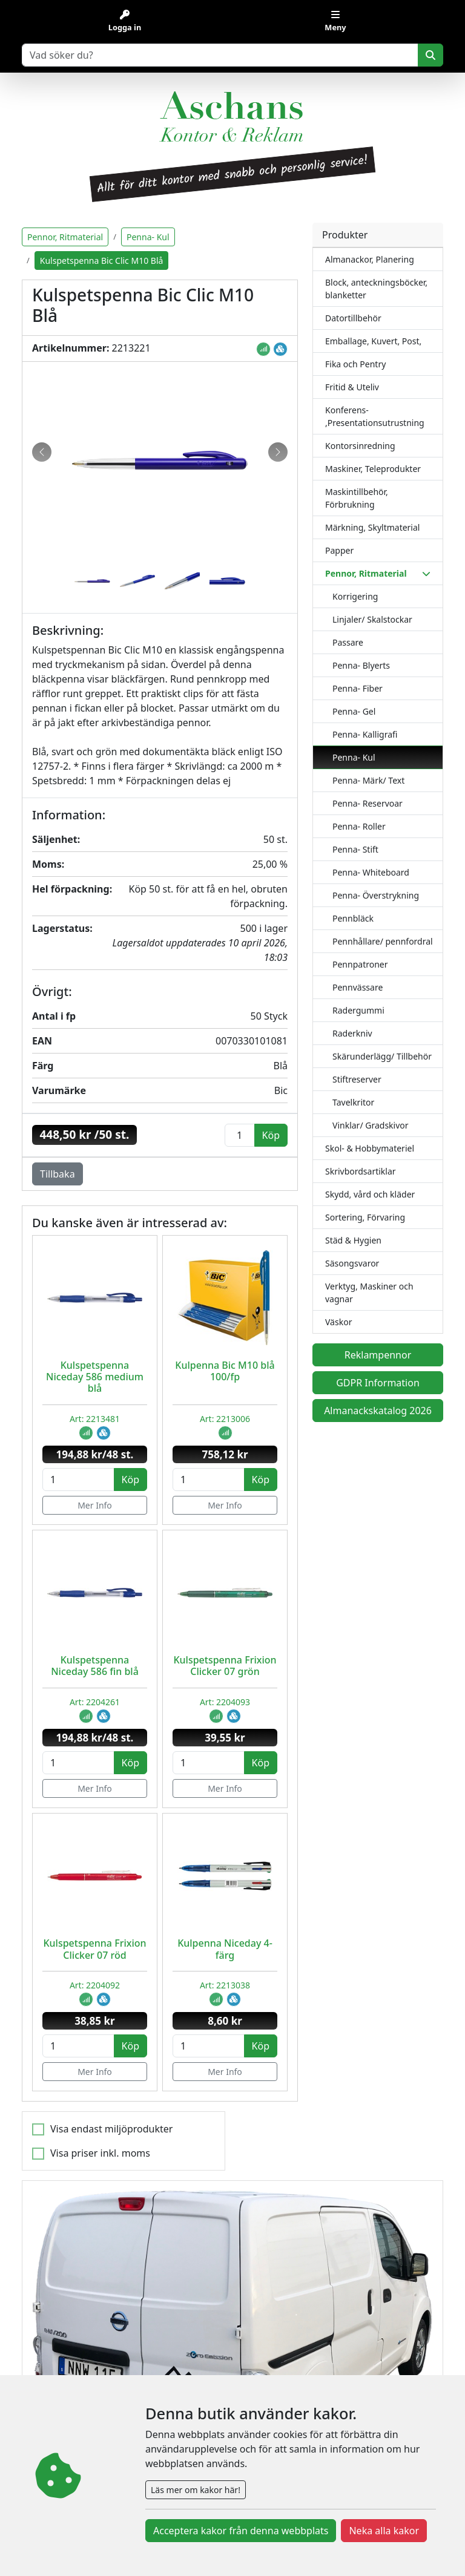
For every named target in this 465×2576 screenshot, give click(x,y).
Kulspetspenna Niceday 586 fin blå (95, 1665)
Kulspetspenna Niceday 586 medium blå (94, 1376)
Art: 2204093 (225, 1702)
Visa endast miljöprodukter (111, 2128)
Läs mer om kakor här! (195, 2490)
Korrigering (355, 596)
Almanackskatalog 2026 (378, 1410)
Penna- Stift (355, 849)
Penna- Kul (353, 757)
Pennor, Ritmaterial (65, 237)
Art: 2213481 (95, 1418)
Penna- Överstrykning (375, 895)
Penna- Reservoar (367, 803)
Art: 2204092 (95, 1985)
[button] (41, 452)
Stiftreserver (356, 1079)
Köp (130, 1479)
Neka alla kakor (384, 2530)
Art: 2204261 (95, 1702)
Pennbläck (353, 918)
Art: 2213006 (225, 1418)
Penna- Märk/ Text (368, 780)
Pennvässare (357, 987)
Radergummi (358, 1010)
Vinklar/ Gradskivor (370, 1125)
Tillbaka (57, 1174)
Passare (347, 642)
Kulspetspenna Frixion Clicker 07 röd (94, 1948)
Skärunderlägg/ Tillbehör (382, 1056)
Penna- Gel (353, 711)
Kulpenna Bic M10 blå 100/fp (224, 1370)
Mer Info (95, 1505)
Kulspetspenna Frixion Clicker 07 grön (224, 1665)
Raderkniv (352, 1033)
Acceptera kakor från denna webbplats (240, 2530)
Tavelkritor (353, 1102)
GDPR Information (378, 1382)
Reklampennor (378, 1355)
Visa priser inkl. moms (100, 2153)
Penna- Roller (359, 826)
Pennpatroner (360, 964)
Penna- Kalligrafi (364, 734)
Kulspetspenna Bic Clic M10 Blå (101, 260)
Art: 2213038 (225, 1985)
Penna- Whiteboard (370, 872)
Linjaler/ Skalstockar (372, 619)
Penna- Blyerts (361, 665)
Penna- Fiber (357, 688)
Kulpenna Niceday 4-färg (224, 1948)
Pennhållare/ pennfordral (382, 941)
